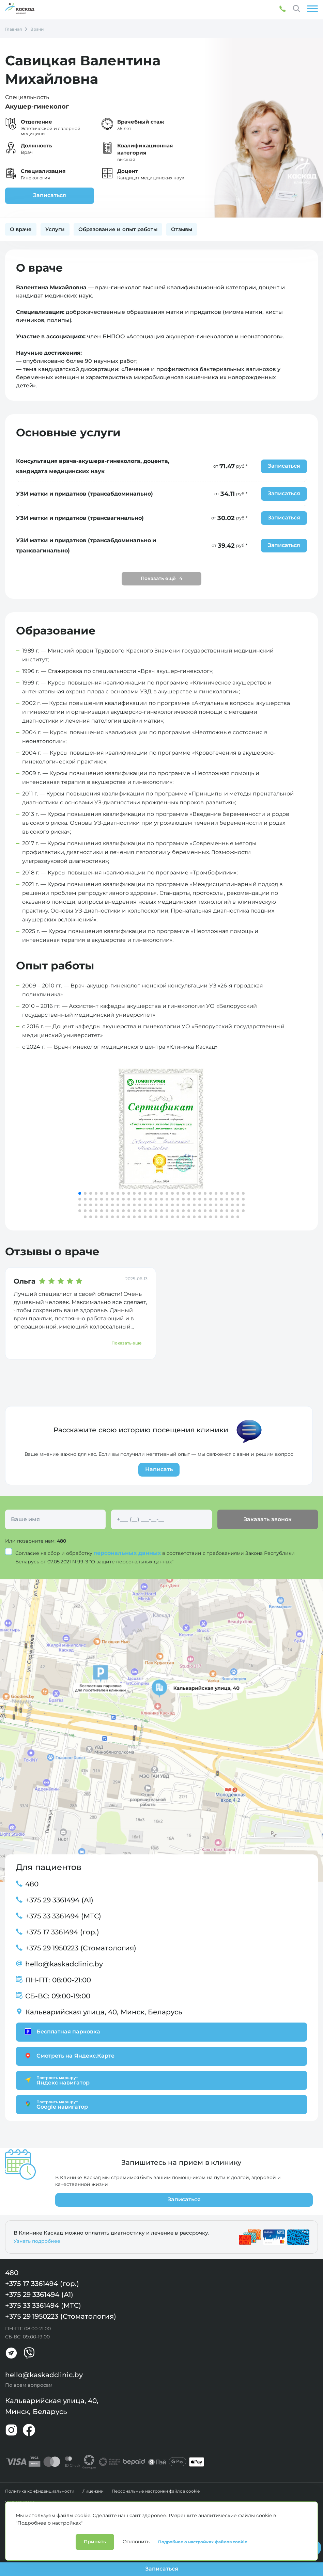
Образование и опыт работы (117, 229)
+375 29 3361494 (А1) (59, 1899)
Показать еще (126, 1343)
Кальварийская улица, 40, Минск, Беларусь (103, 2011)
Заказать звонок (267, 1519)
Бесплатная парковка (61, 2031)
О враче (21, 229)
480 (61, 1541)
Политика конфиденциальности (39, 2491)
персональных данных (127, 1553)
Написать (159, 1469)
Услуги (55, 229)
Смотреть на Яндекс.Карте (68, 2055)
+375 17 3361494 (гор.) (62, 1931)
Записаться (48, 195)
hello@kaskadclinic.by (64, 1963)
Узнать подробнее (37, 2240)
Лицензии (93, 2491)
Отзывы (181, 229)
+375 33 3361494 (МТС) (63, 1915)
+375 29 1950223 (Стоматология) (80, 1947)
